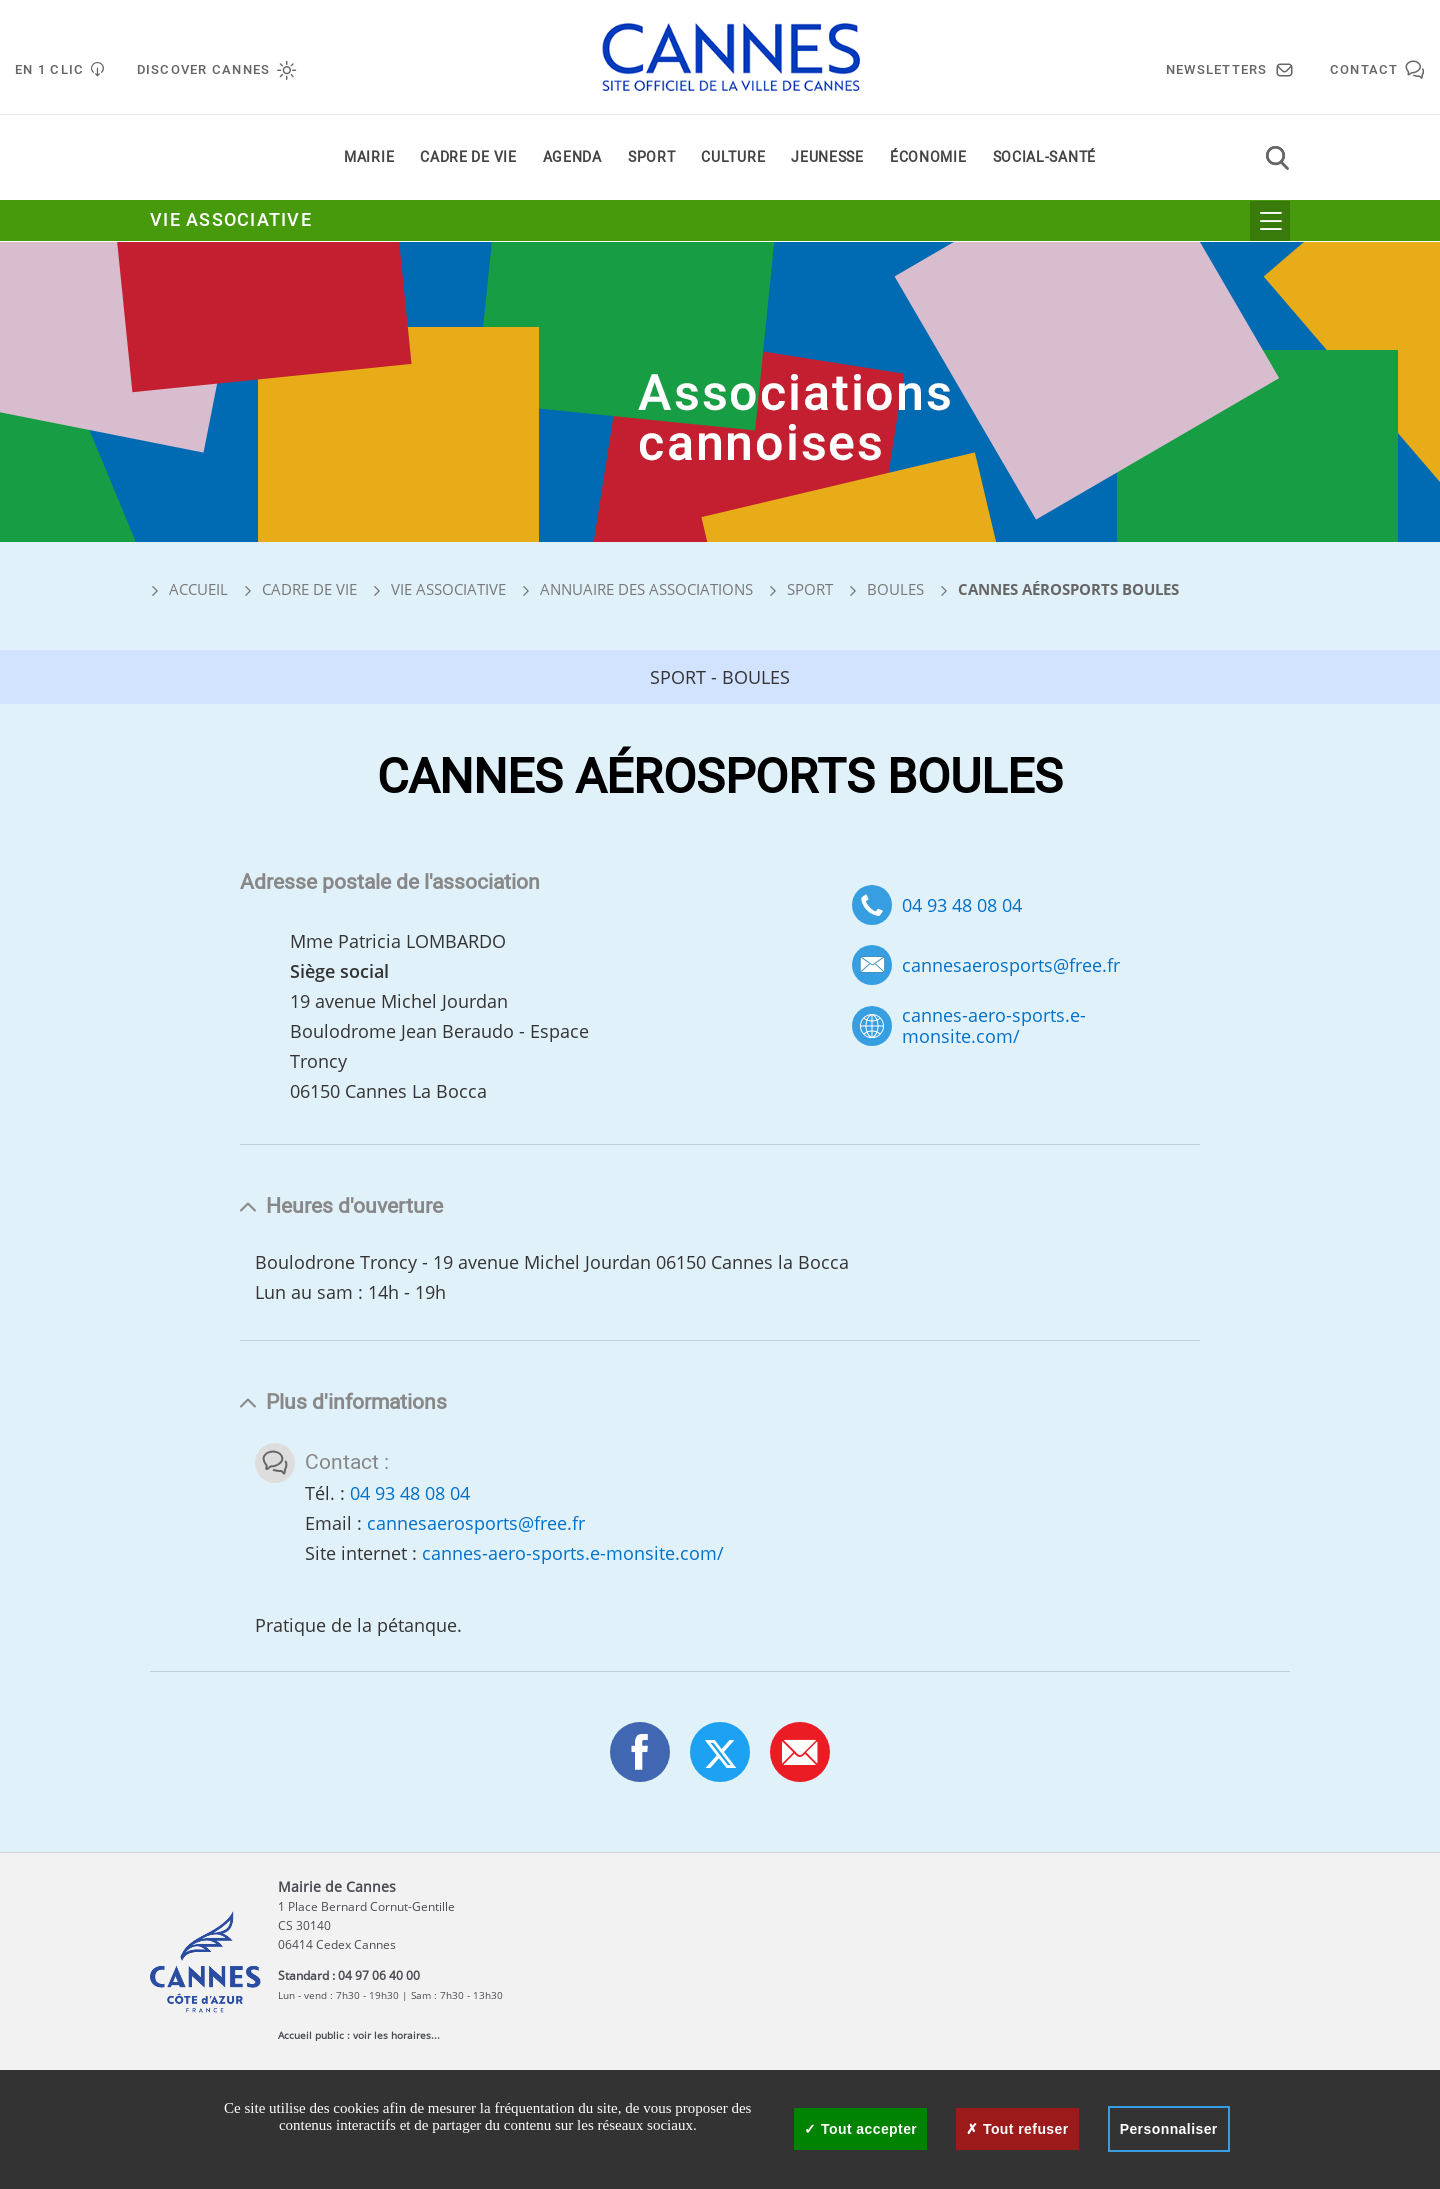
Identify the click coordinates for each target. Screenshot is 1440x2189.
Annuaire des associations (646, 589)
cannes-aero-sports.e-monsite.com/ (994, 1025)
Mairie (369, 158)
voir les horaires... (396, 2035)
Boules (895, 589)
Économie (928, 158)
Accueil (189, 589)
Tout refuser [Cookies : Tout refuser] (1017, 2129)
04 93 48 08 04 (962, 905)
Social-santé (1044, 158)
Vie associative (231, 221)
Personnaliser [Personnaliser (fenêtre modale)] (1169, 2129)
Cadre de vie (468, 158)
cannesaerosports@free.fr (1011, 965)
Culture (733, 158)
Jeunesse (827, 158)
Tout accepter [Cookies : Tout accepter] (860, 2129)
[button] (800, 1752)
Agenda (572, 158)
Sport (652, 158)
